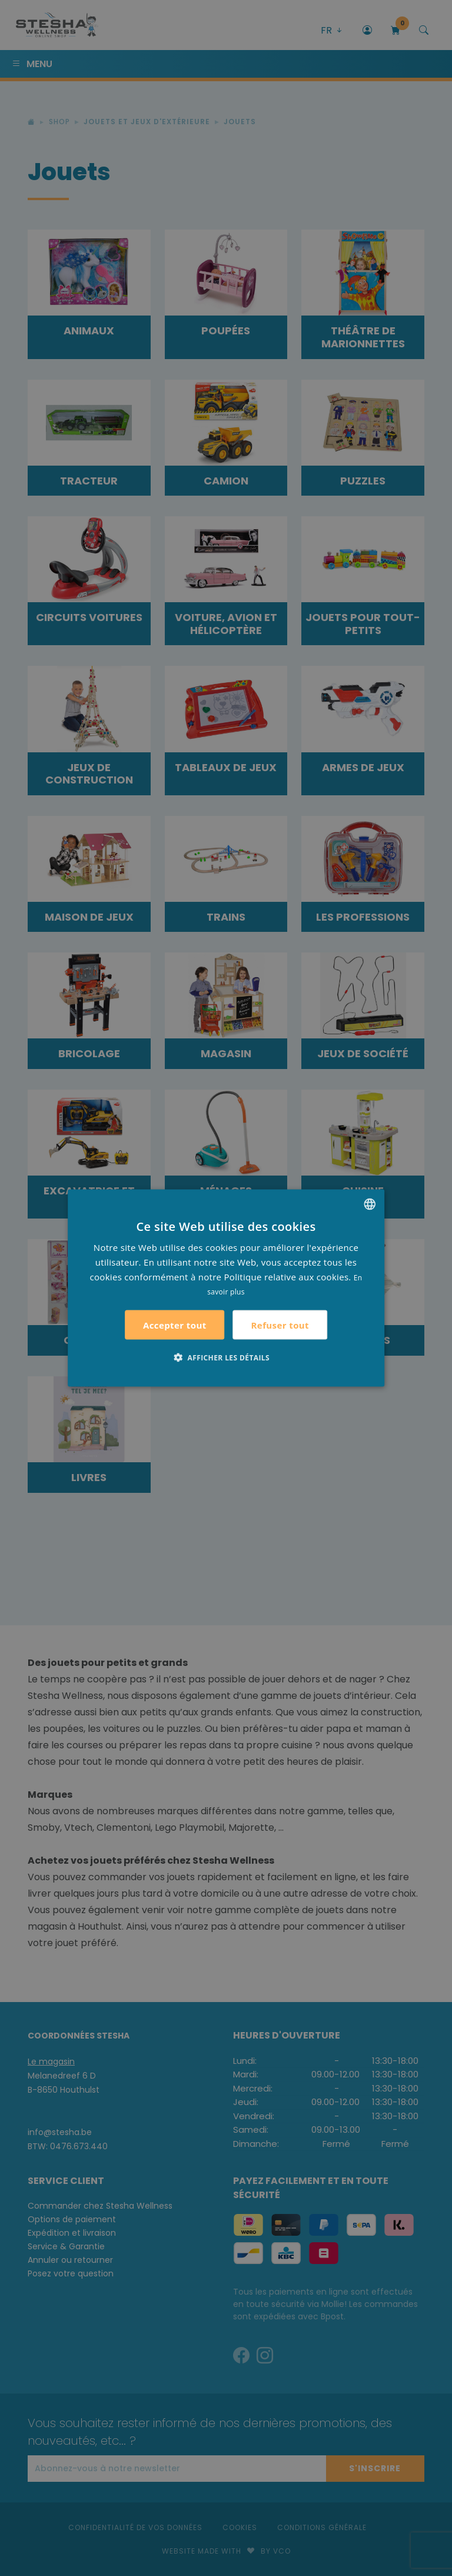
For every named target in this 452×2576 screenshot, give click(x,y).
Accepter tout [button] (175, 1325)
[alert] (226, 1288)
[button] (226, 1357)
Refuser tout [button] (280, 1324)
